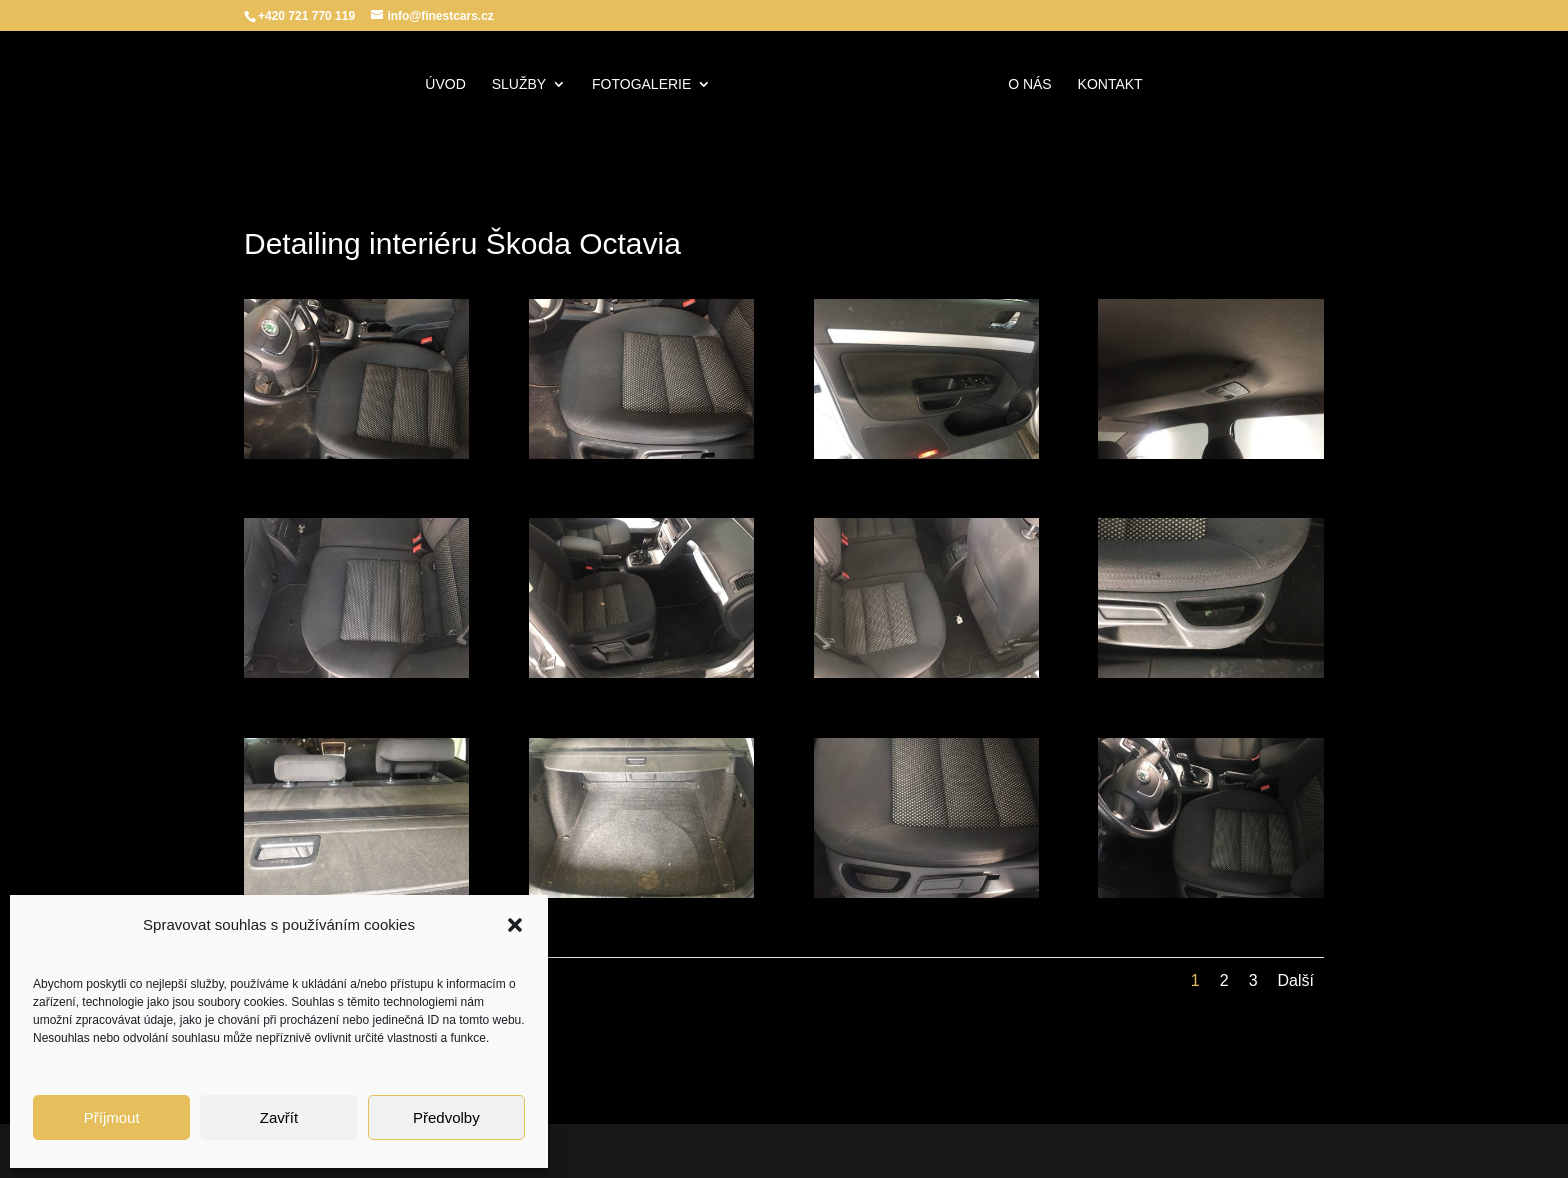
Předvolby (446, 1117)
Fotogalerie (641, 84)
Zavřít (279, 1117)
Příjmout (112, 1117)
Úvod (445, 84)
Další (1296, 980)
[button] (515, 925)
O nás (1030, 84)
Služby (519, 84)
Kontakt (1110, 84)
